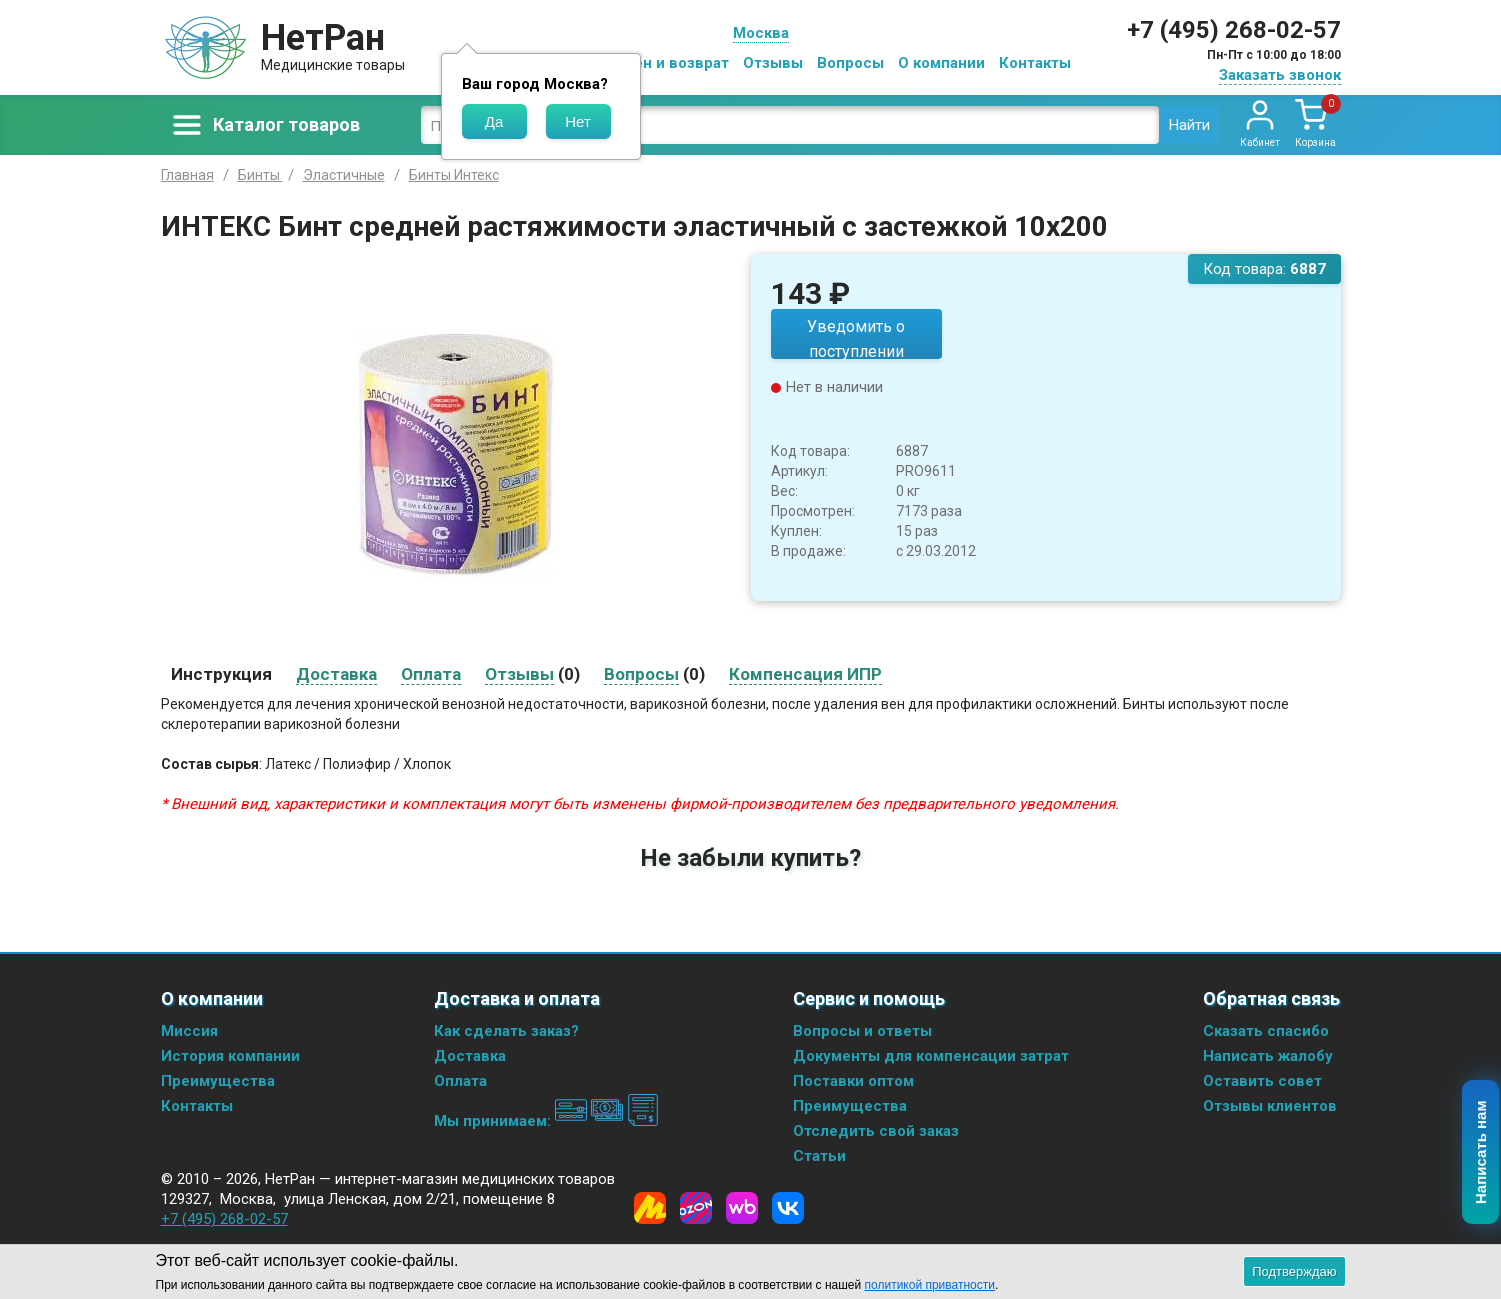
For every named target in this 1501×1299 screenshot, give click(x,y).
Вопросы (850, 63)
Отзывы (773, 63)
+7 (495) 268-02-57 (1234, 30)
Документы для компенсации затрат (931, 1056)
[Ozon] (696, 1208)
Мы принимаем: (546, 1121)
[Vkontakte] (788, 1208)
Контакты (1035, 63)
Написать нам (1481, 1153)
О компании (941, 63)
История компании (230, 1056)
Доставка (470, 1056)
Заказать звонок (1280, 75)
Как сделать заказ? (506, 1031)
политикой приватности (930, 1285)
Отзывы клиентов (1270, 1106)
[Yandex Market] (650, 1208)
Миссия (189, 1031)
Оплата (460, 1081)
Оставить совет (1262, 1081)
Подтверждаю (1294, 1271)
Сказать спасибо (1266, 1031)
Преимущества (218, 1081)
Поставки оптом (853, 1081)
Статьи (819, 1156)
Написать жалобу (1268, 1056)
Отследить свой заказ (876, 1131)
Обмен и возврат (666, 63)
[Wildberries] (742, 1208)
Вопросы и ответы (862, 1031)
